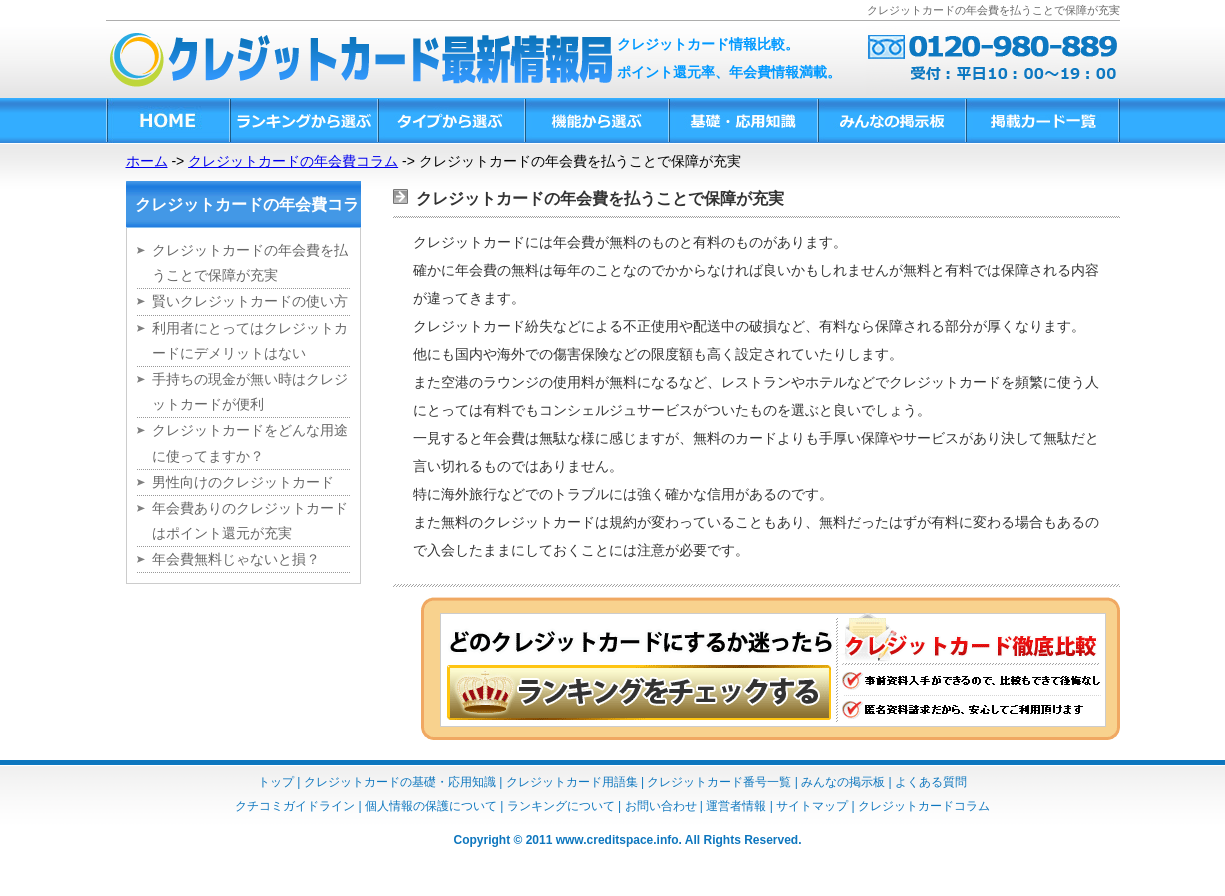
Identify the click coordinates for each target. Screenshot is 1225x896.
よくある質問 (931, 782)
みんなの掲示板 (891, 120)
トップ (276, 782)
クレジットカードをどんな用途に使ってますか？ (250, 442)
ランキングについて (561, 806)
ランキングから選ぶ (303, 120)
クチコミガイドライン (295, 806)
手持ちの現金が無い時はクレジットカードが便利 (250, 391)
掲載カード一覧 (1042, 120)
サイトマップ (812, 806)
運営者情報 (736, 806)
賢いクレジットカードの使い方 (250, 301)
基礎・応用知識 (742, 120)
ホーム (147, 161)
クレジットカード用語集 (572, 782)
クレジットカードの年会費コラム (293, 161)
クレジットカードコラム (924, 806)
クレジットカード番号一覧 (719, 782)
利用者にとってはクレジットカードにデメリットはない (250, 340)
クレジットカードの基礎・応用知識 (400, 782)
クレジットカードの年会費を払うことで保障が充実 (250, 262)
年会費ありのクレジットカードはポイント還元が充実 (250, 520)
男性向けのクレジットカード (243, 482)
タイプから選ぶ (450, 120)
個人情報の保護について (431, 806)
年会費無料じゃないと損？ (236, 559)
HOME (167, 120)
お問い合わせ (661, 806)
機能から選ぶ (596, 120)
